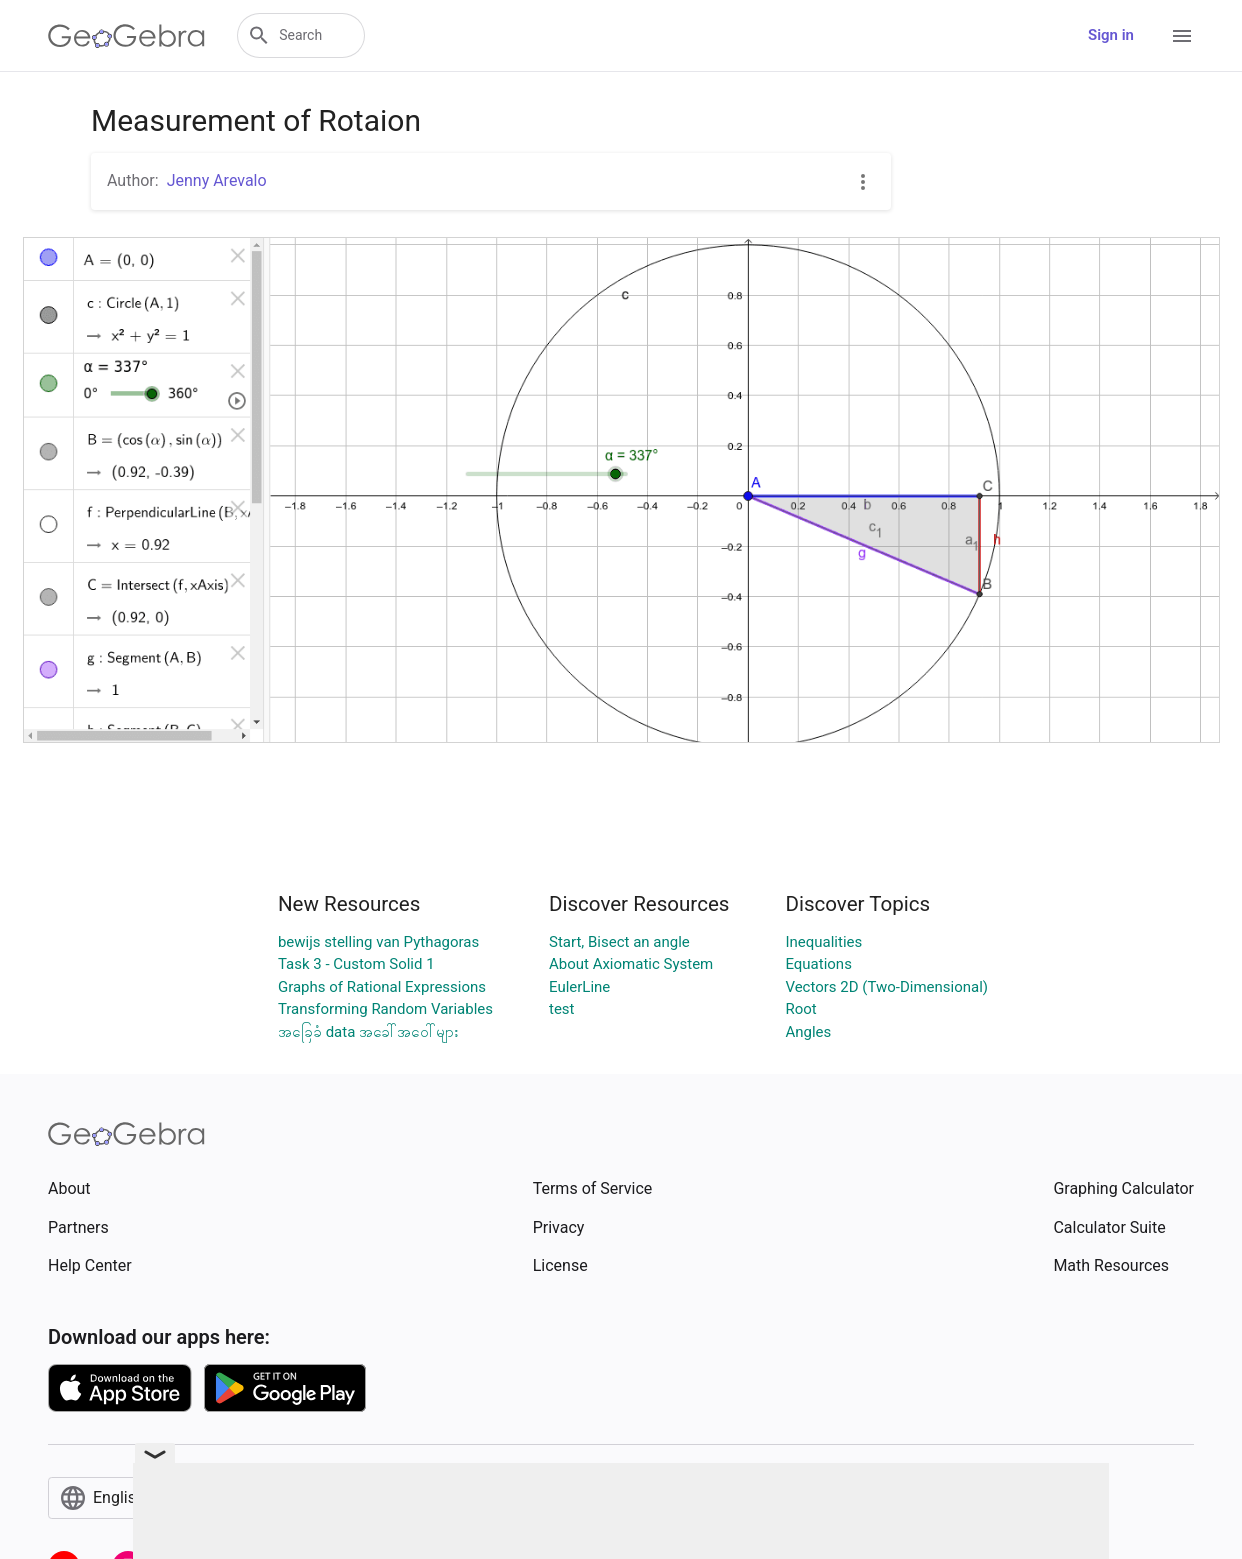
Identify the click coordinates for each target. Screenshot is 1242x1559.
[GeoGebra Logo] (126, 36)
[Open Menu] (1182, 36)
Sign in (1111, 35)
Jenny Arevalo (217, 180)
